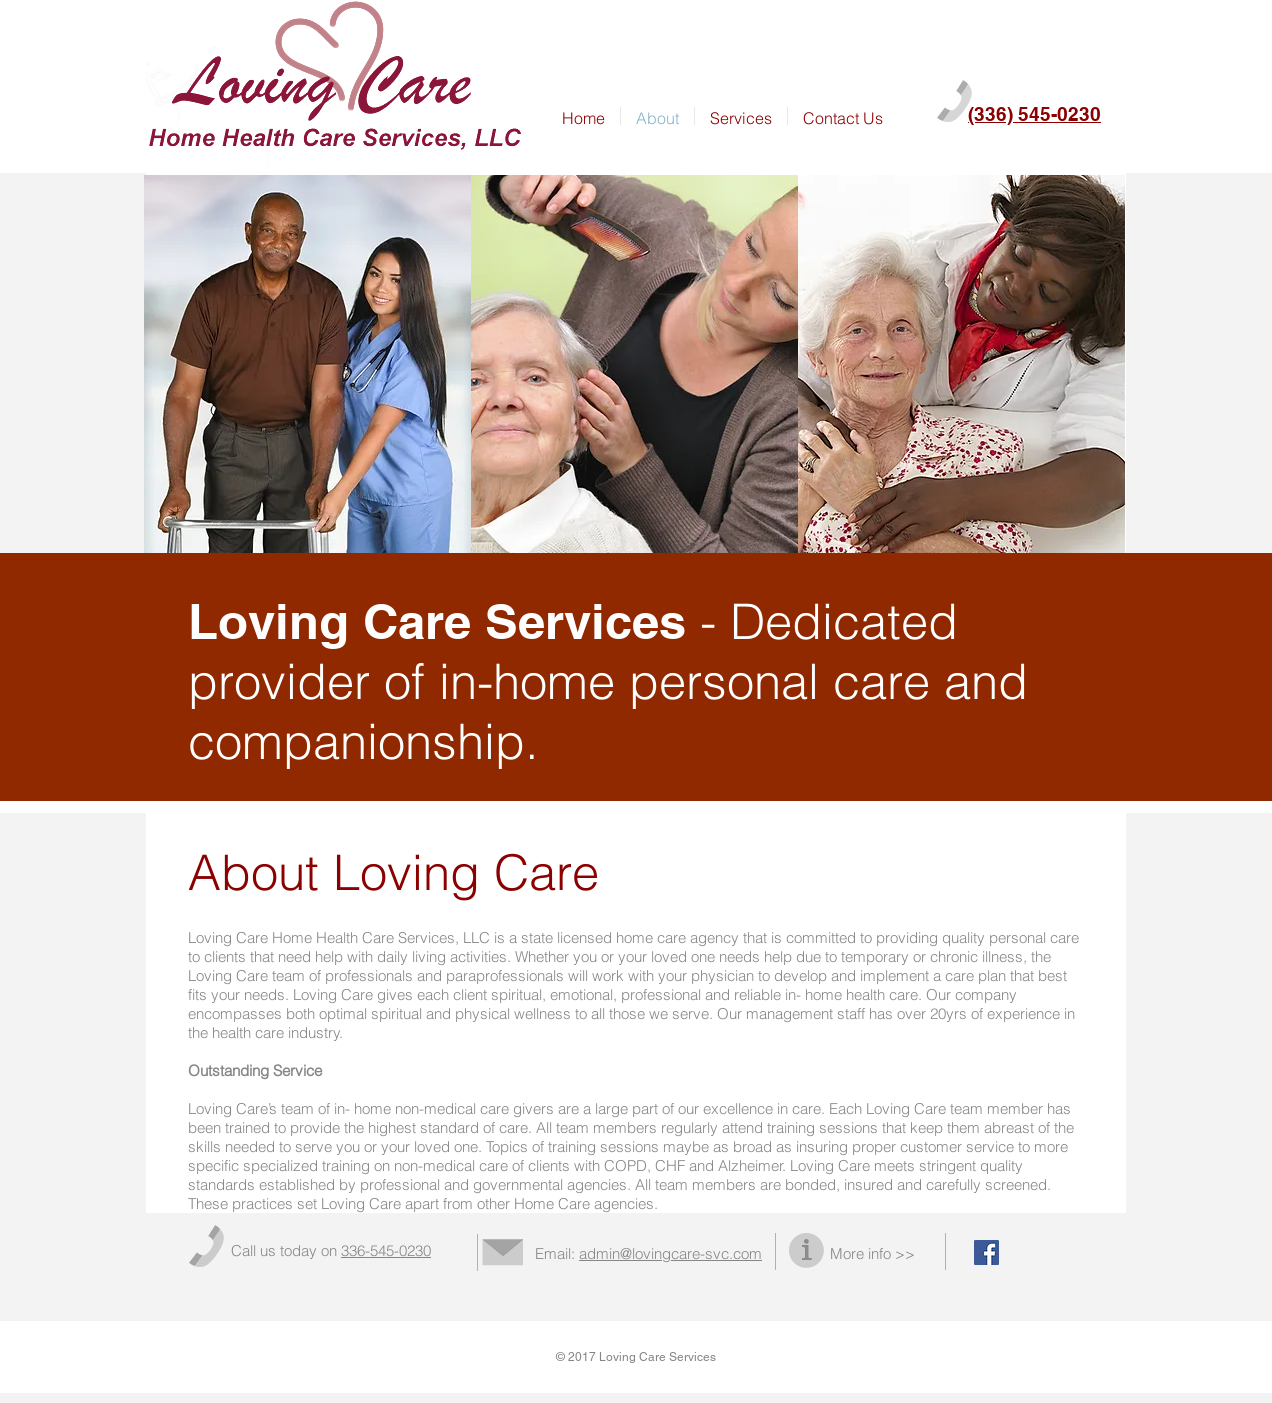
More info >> (872, 1253)
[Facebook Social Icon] (986, 1252)
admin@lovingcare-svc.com (670, 1253)
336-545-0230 (386, 1250)
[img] (307, 365)
